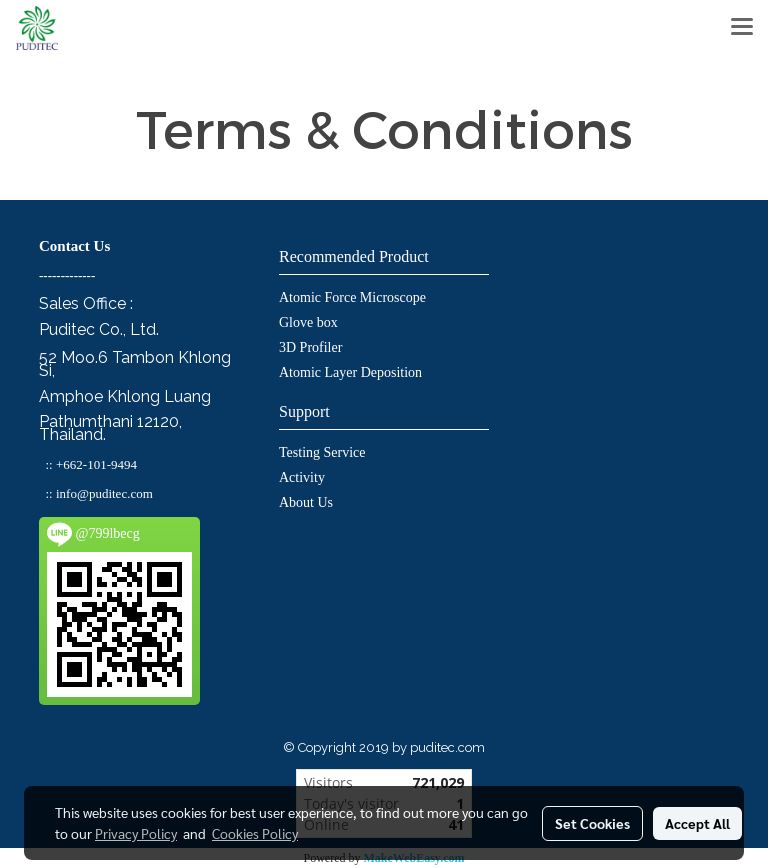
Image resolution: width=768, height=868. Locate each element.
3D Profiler (310, 347)
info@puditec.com (104, 493)
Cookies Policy (255, 833)
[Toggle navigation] (742, 28)
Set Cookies (592, 823)
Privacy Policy (136, 833)
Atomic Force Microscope (352, 297)
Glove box (308, 322)
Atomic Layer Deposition (350, 372)
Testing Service (322, 452)
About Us (306, 502)
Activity (302, 477)
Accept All (697, 823)
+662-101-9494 (96, 464)
